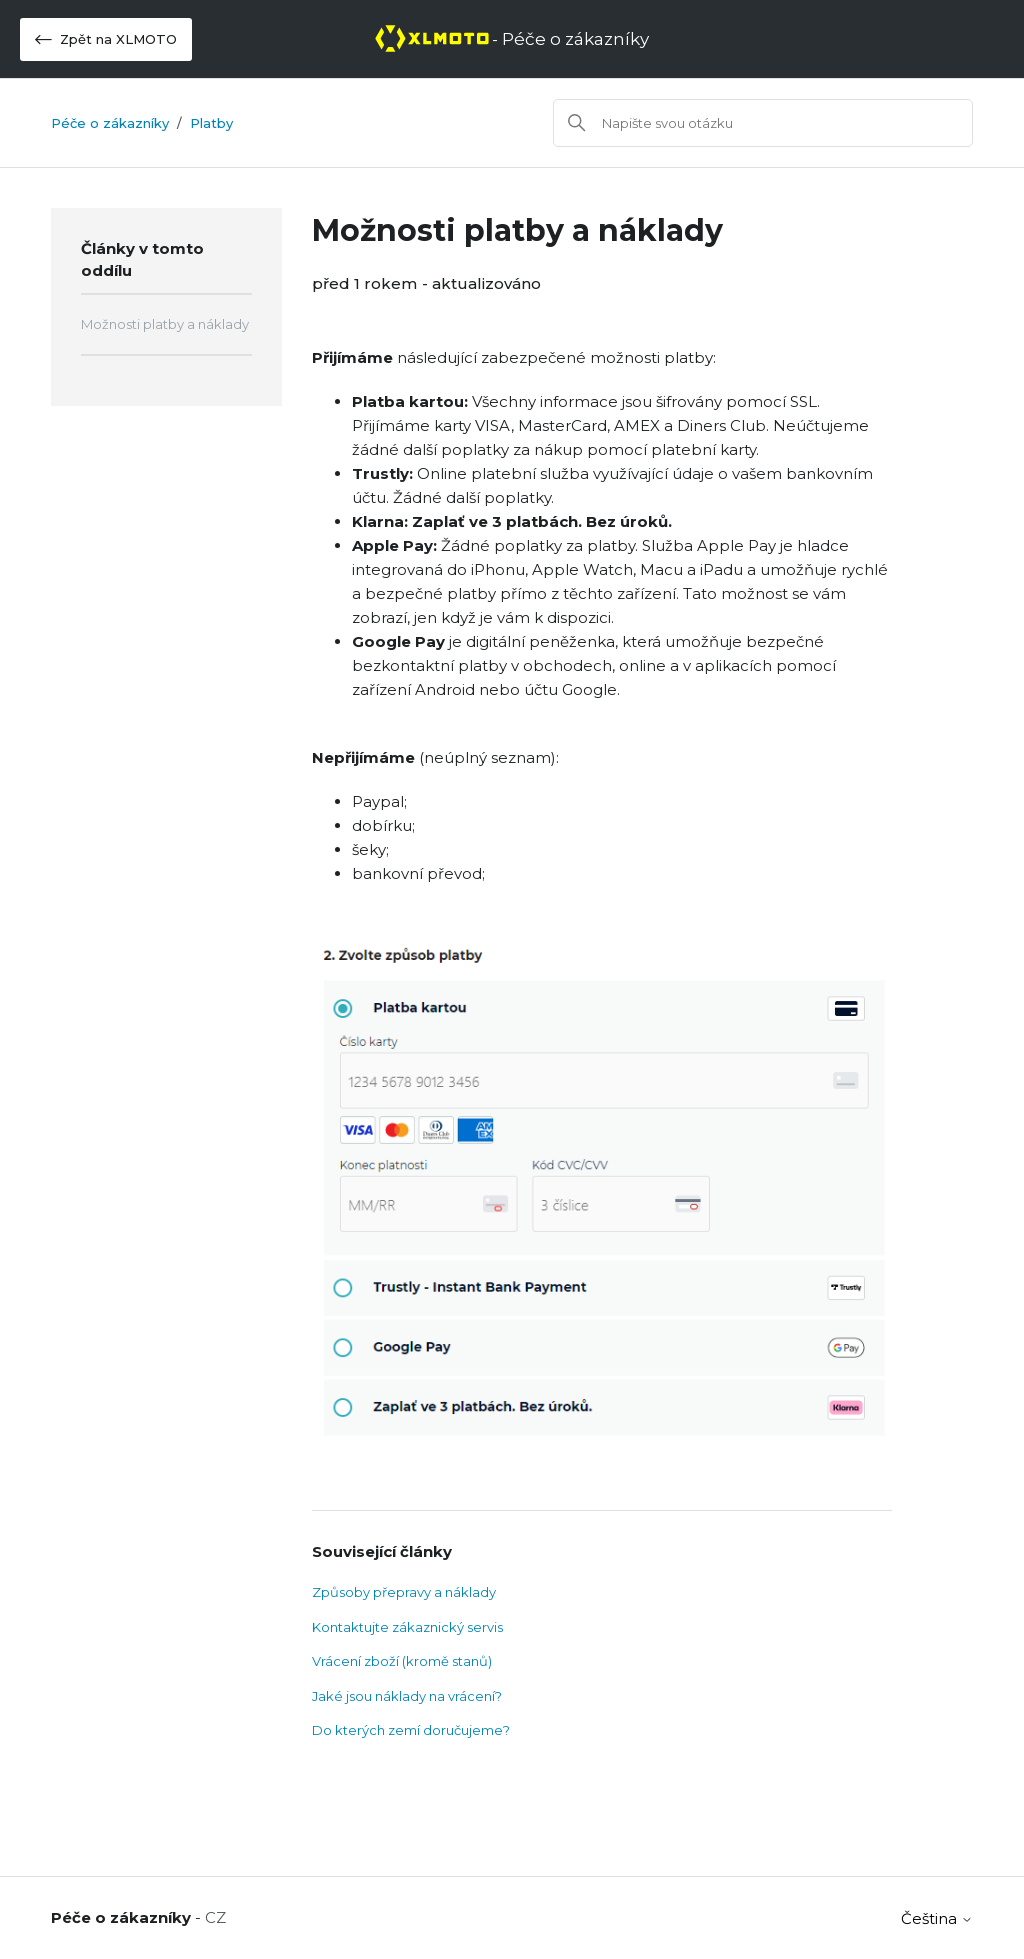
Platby (211, 123)
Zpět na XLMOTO (106, 39)
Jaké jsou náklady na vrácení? (407, 1696)
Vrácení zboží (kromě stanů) (402, 1661)
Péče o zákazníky (110, 123)
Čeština (937, 1918)
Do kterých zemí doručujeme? (411, 1730)
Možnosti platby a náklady (165, 324)
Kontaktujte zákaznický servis (407, 1627)
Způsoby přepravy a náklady (404, 1592)
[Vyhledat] (763, 123)
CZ (215, 1917)
